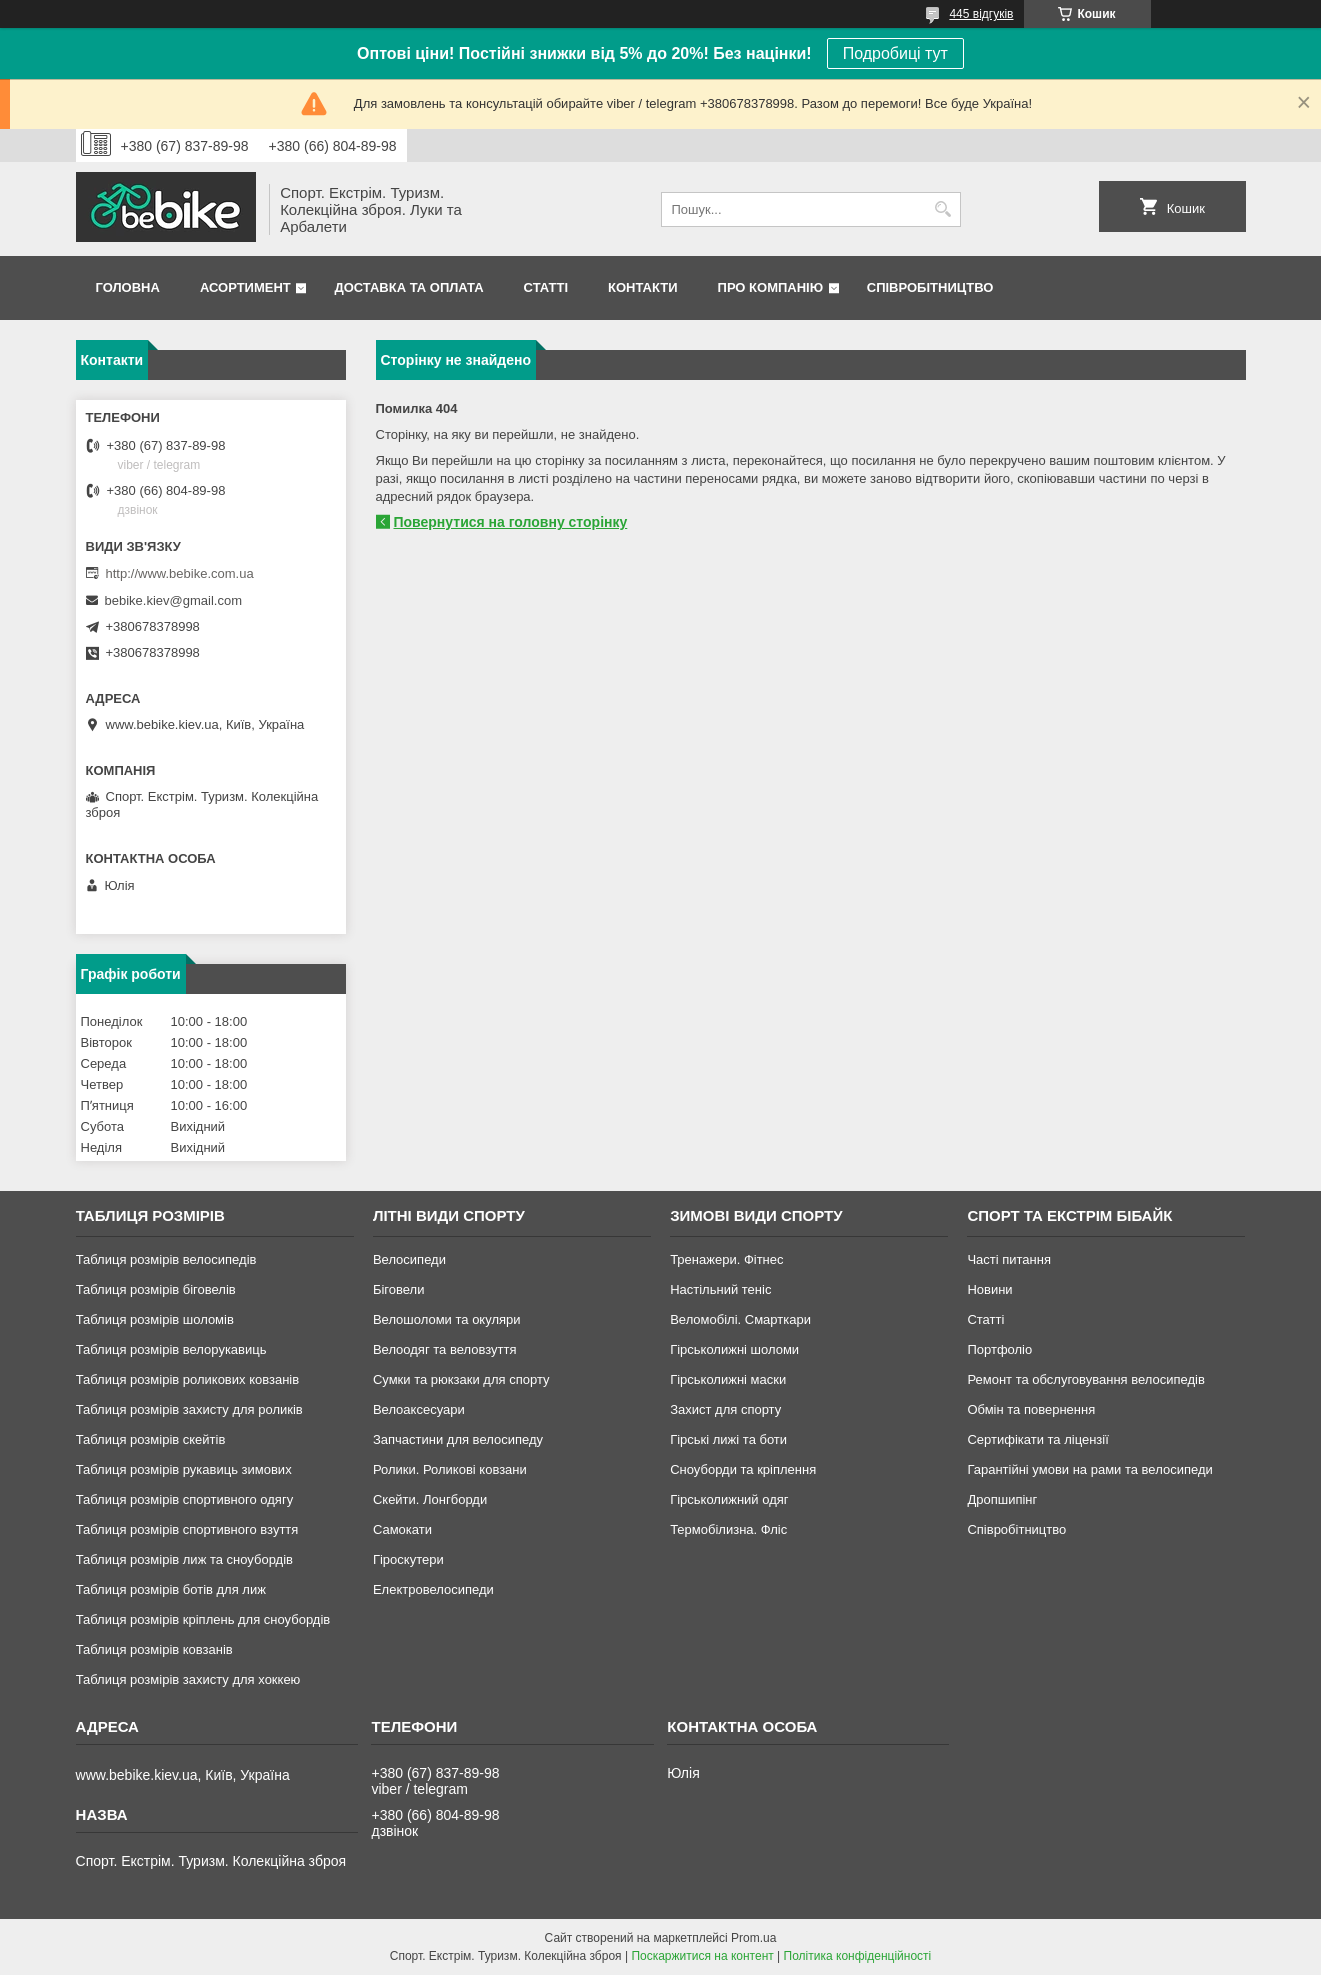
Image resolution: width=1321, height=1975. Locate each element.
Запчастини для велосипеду (458, 1439)
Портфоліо (999, 1349)
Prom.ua (753, 1938)
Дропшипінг (1002, 1499)
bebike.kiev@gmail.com (173, 600)
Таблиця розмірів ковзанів (154, 1649)
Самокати (402, 1529)
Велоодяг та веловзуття (445, 1349)
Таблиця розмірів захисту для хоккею (188, 1679)
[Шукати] (943, 209)
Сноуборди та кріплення (743, 1469)
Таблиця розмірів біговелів (156, 1289)
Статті (546, 287)
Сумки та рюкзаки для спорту (461, 1379)
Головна (128, 287)
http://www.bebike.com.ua (180, 573)
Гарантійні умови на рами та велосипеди (1089, 1469)
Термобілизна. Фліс (728, 1529)
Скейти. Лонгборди (430, 1499)
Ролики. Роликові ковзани (450, 1469)
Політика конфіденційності (858, 1956)
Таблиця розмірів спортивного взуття (187, 1529)
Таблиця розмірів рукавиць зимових (184, 1469)
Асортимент (245, 287)
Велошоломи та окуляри (447, 1319)
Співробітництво (930, 287)
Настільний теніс (720, 1289)
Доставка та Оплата (408, 287)
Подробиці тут (895, 53)
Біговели (399, 1289)
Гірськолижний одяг (729, 1499)
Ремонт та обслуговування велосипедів (1085, 1379)
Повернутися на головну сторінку (511, 522)
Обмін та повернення (1031, 1409)
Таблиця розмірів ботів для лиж (171, 1589)
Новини (989, 1289)
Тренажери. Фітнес (726, 1259)
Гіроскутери (408, 1559)
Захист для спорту (725, 1409)
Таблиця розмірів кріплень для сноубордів (203, 1619)
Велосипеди (409, 1259)
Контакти (643, 287)
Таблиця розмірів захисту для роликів (189, 1409)
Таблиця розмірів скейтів (151, 1439)
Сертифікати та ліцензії (1037, 1439)
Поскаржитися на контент (702, 1956)
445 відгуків (981, 14)
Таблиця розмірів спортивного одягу (184, 1499)
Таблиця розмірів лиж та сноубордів (184, 1559)
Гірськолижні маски (728, 1379)
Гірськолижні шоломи (734, 1349)
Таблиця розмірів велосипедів (166, 1259)
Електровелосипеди (433, 1589)
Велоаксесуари (419, 1409)
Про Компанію (771, 287)
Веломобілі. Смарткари (740, 1319)
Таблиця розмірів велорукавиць (171, 1349)
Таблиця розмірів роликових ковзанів (187, 1379)
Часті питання (1009, 1259)
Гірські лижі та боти (728, 1439)
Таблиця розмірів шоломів (155, 1319)
